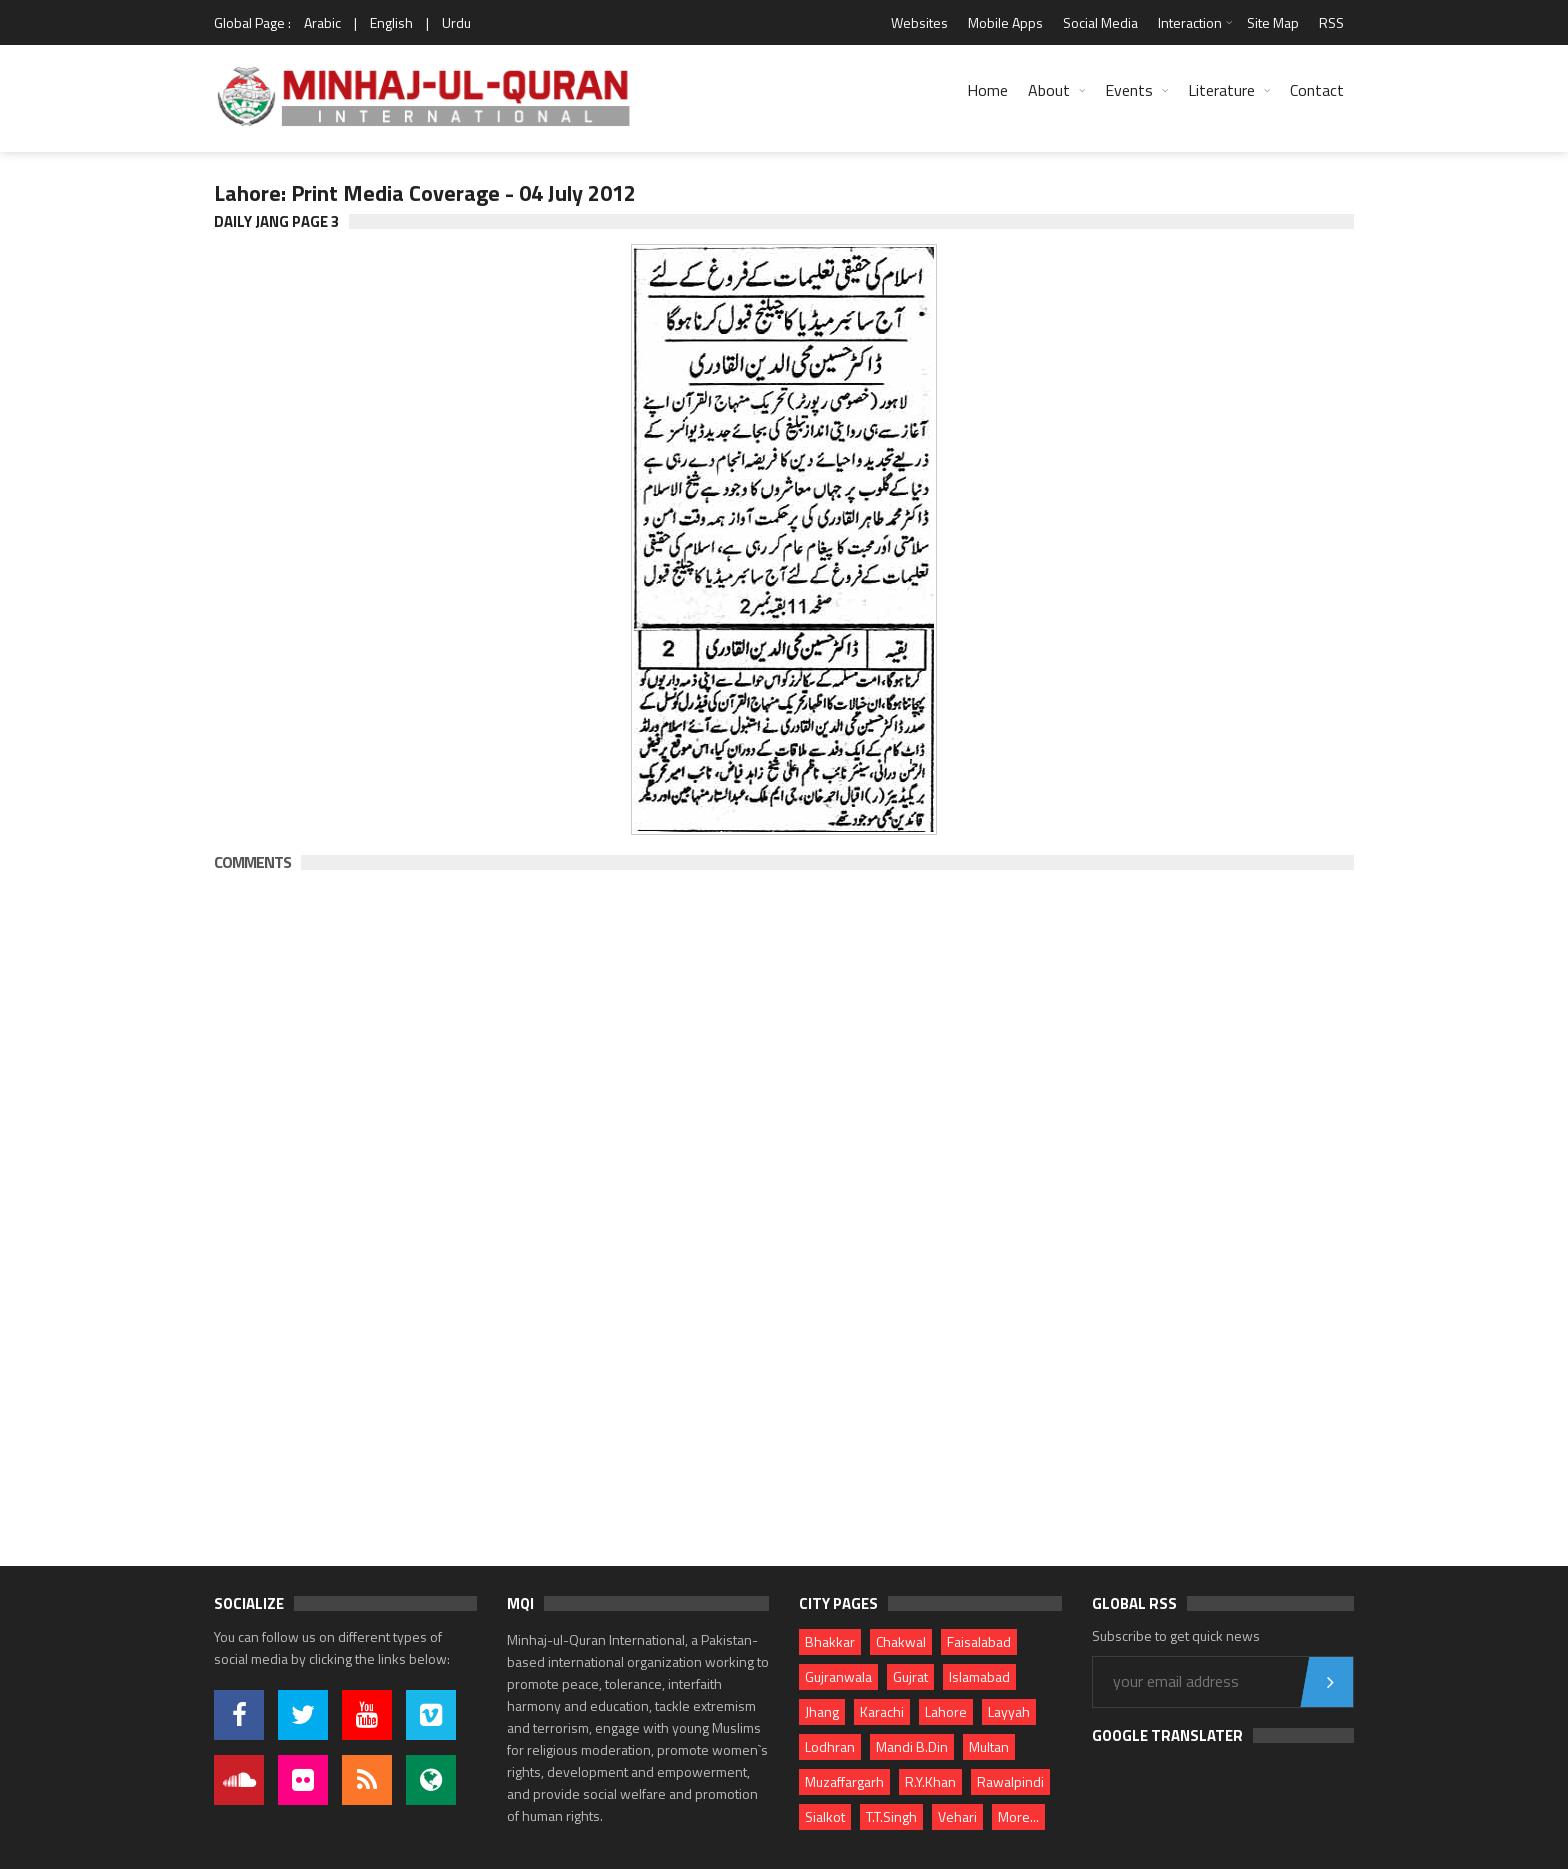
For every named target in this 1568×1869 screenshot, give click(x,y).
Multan (989, 1746)
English (391, 22)
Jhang (822, 1711)
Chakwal (901, 1641)
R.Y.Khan (930, 1781)
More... (1018, 1816)
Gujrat (910, 1676)
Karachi (882, 1711)
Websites (919, 22)
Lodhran (830, 1746)
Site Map (1273, 22)
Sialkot (825, 1816)
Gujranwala (838, 1676)
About (1049, 90)
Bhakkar (830, 1641)
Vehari (957, 1816)
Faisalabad (979, 1641)
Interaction (1190, 22)
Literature (1221, 90)
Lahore (946, 1711)
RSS (1331, 22)
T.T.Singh (891, 1816)
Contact (1317, 90)
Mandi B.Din (912, 1746)
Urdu (456, 22)
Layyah (1009, 1711)
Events (1129, 90)
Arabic (322, 22)
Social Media (1100, 22)
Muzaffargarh (844, 1781)
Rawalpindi (1010, 1781)
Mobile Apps (1005, 22)
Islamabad (979, 1676)
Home (987, 90)
